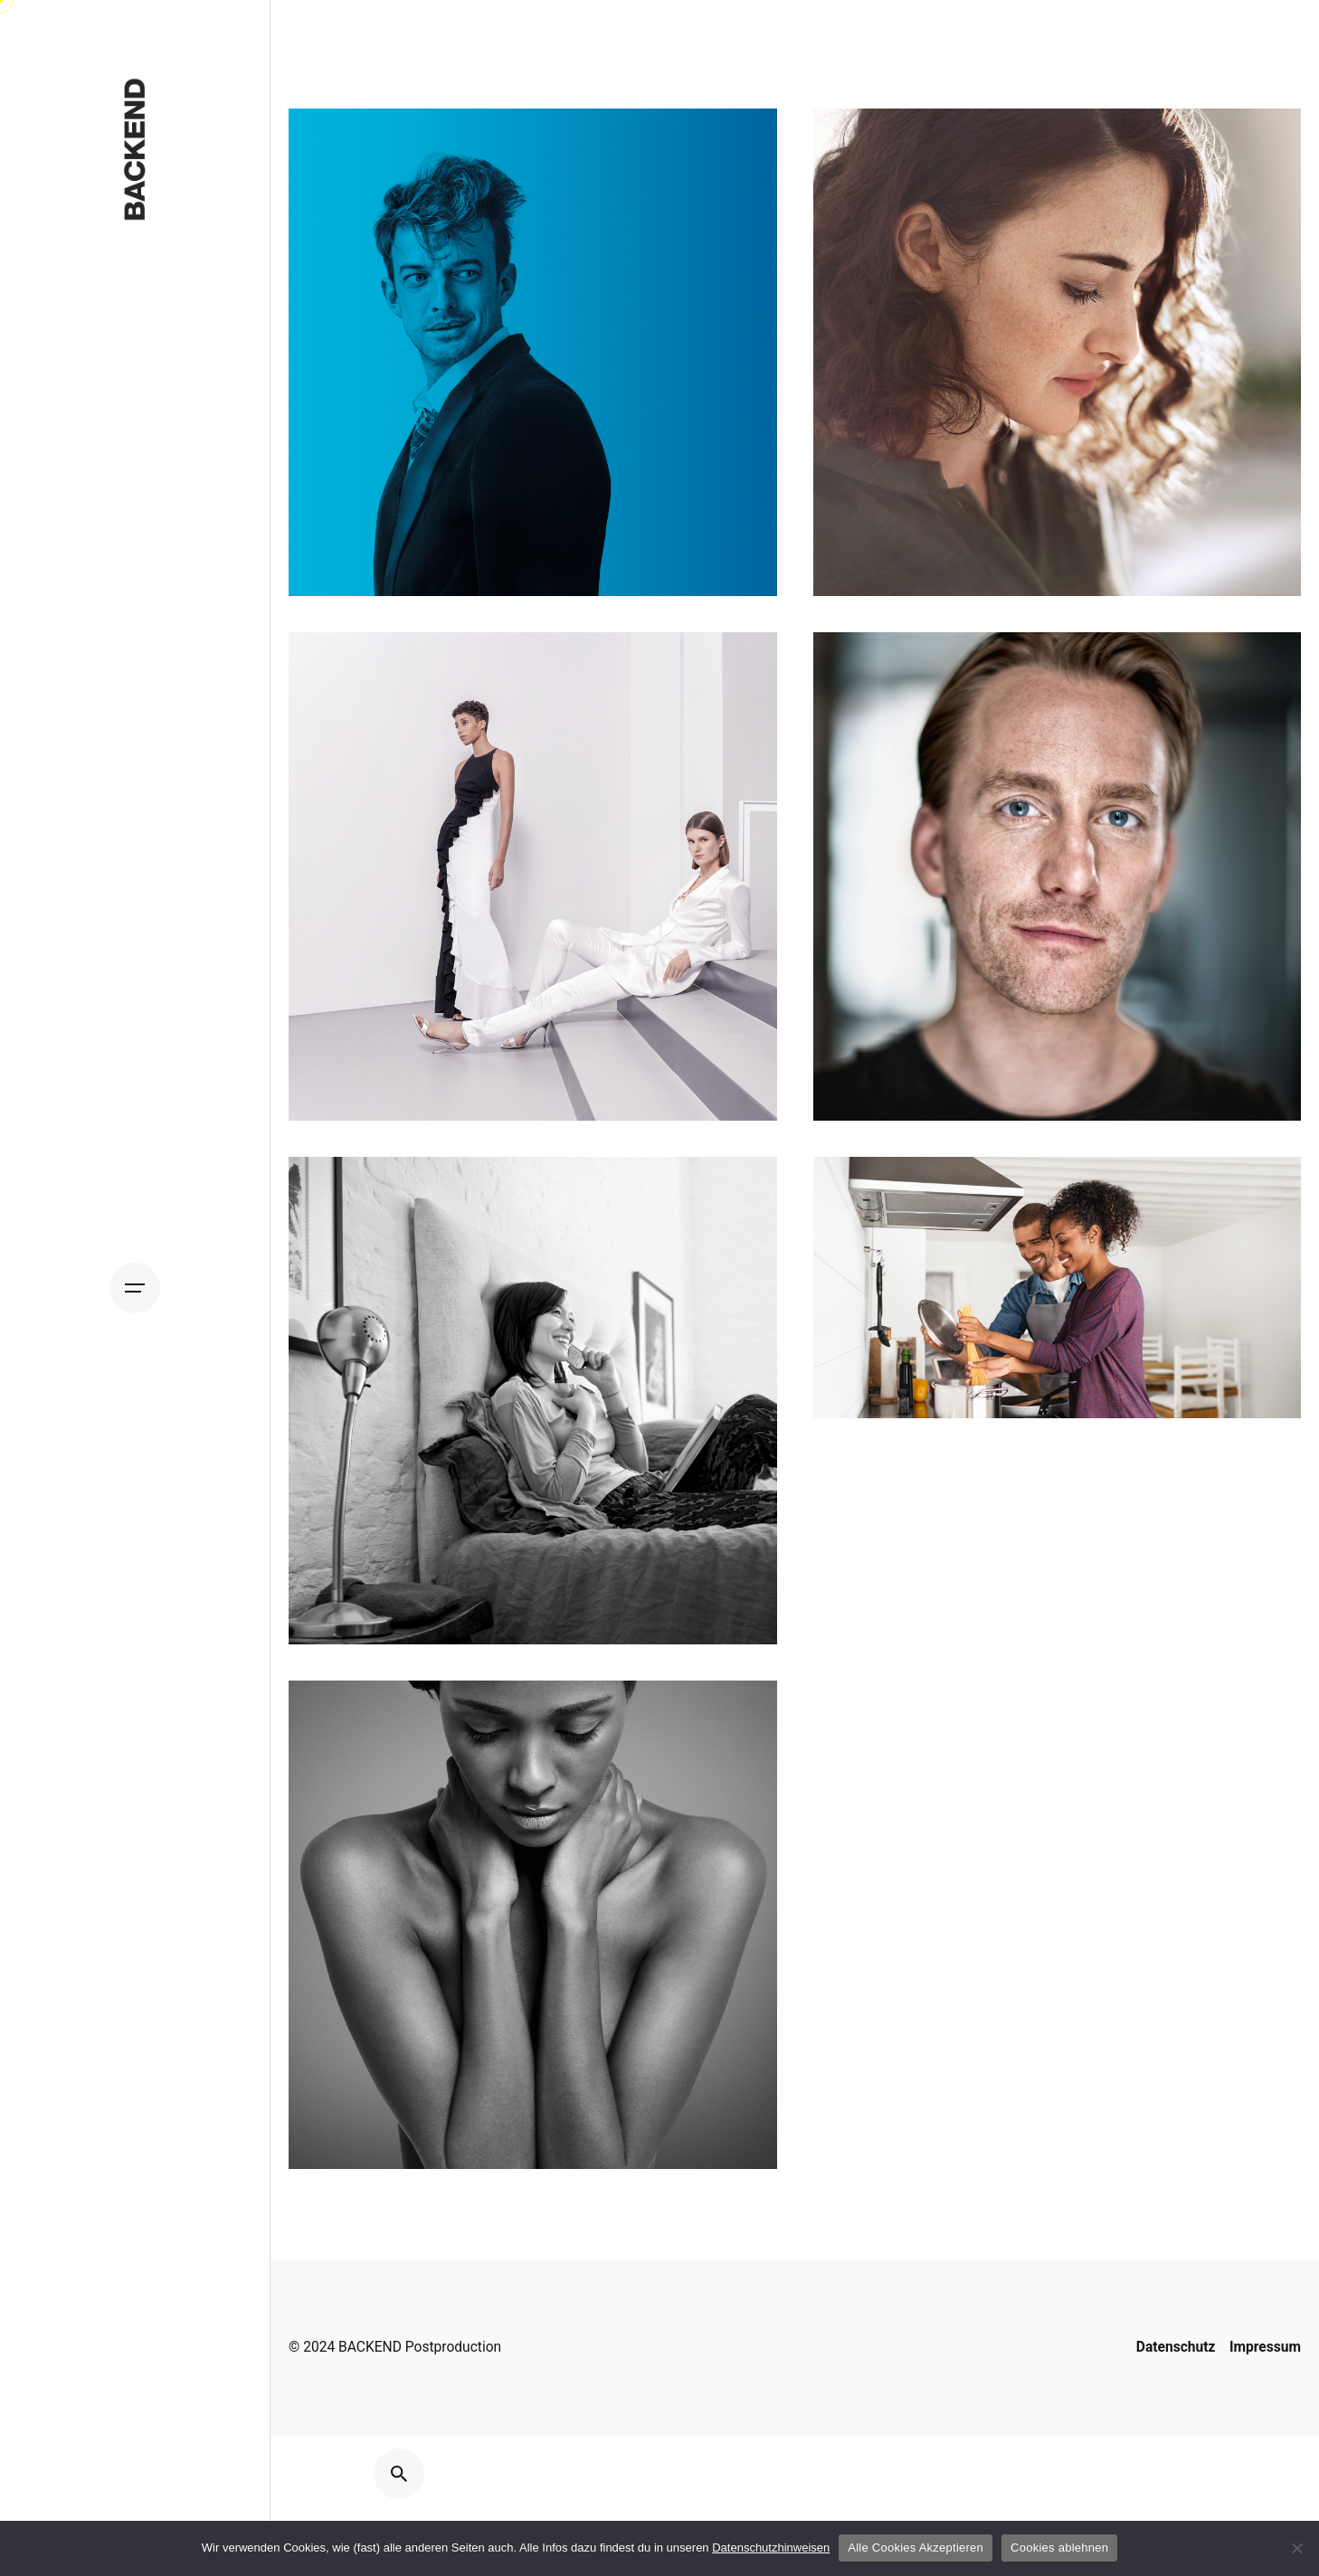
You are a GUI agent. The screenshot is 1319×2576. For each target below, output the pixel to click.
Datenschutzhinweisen (771, 2547)
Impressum (1265, 2347)
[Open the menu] (134, 1288)
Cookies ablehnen (1059, 2547)
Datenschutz (1176, 2347)
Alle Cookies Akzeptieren (915, 2547)
